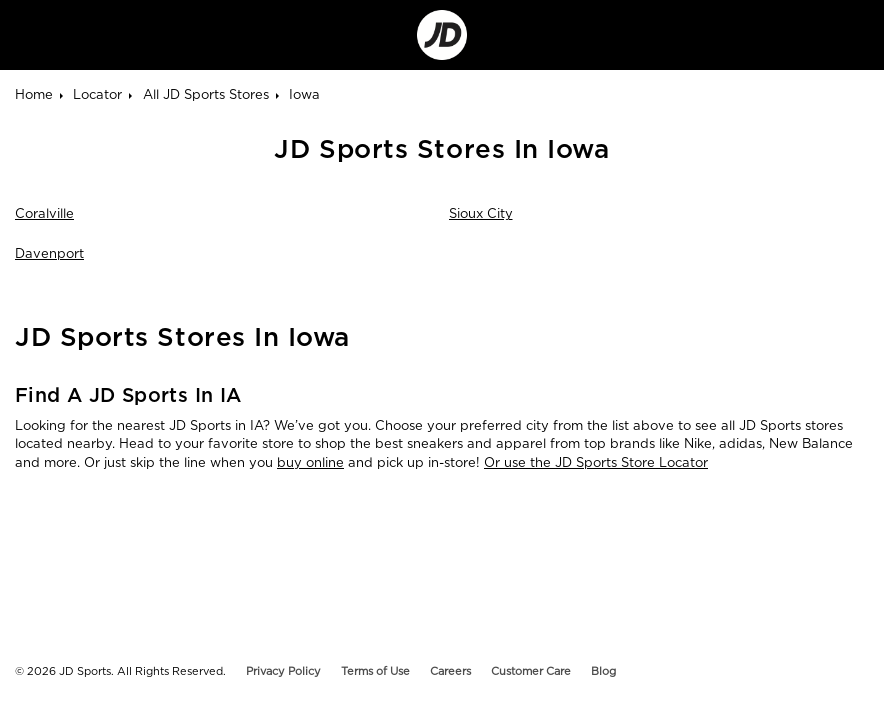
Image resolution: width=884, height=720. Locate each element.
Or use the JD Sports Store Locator (596, 462)
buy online (310, 462)
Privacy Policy (283, 671)
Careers (450, 671)
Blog (603, 671)
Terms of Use (375, 671)
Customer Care (531, 671)
